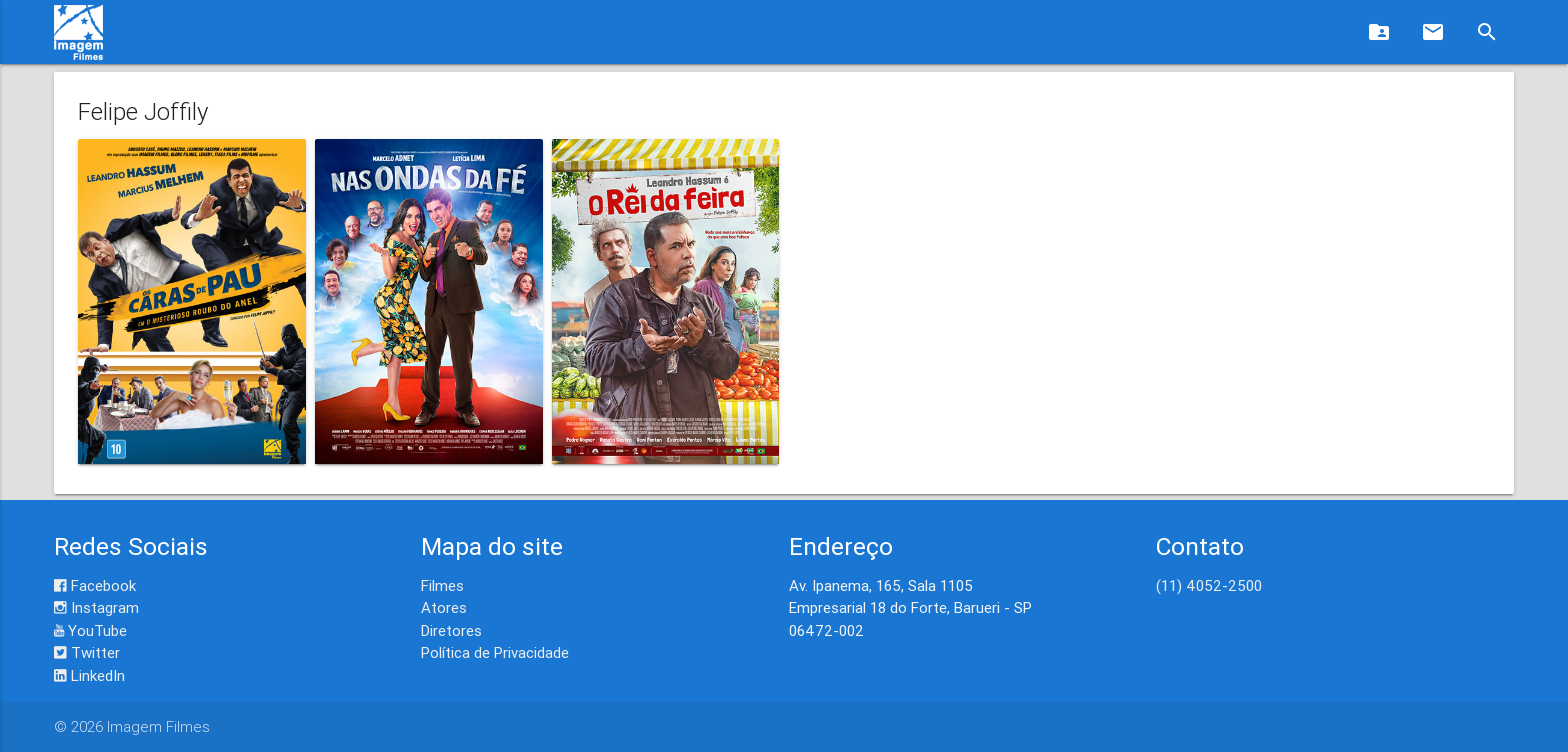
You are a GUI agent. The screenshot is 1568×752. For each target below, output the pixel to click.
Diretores (451, 630)
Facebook (95, 585)
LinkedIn (89, 675)
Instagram (96, 607)
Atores (444, 607)
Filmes (442, 585)
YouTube (90, 630)
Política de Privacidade (495, 652)
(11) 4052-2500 (1209, 585)
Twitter (87, 652)
